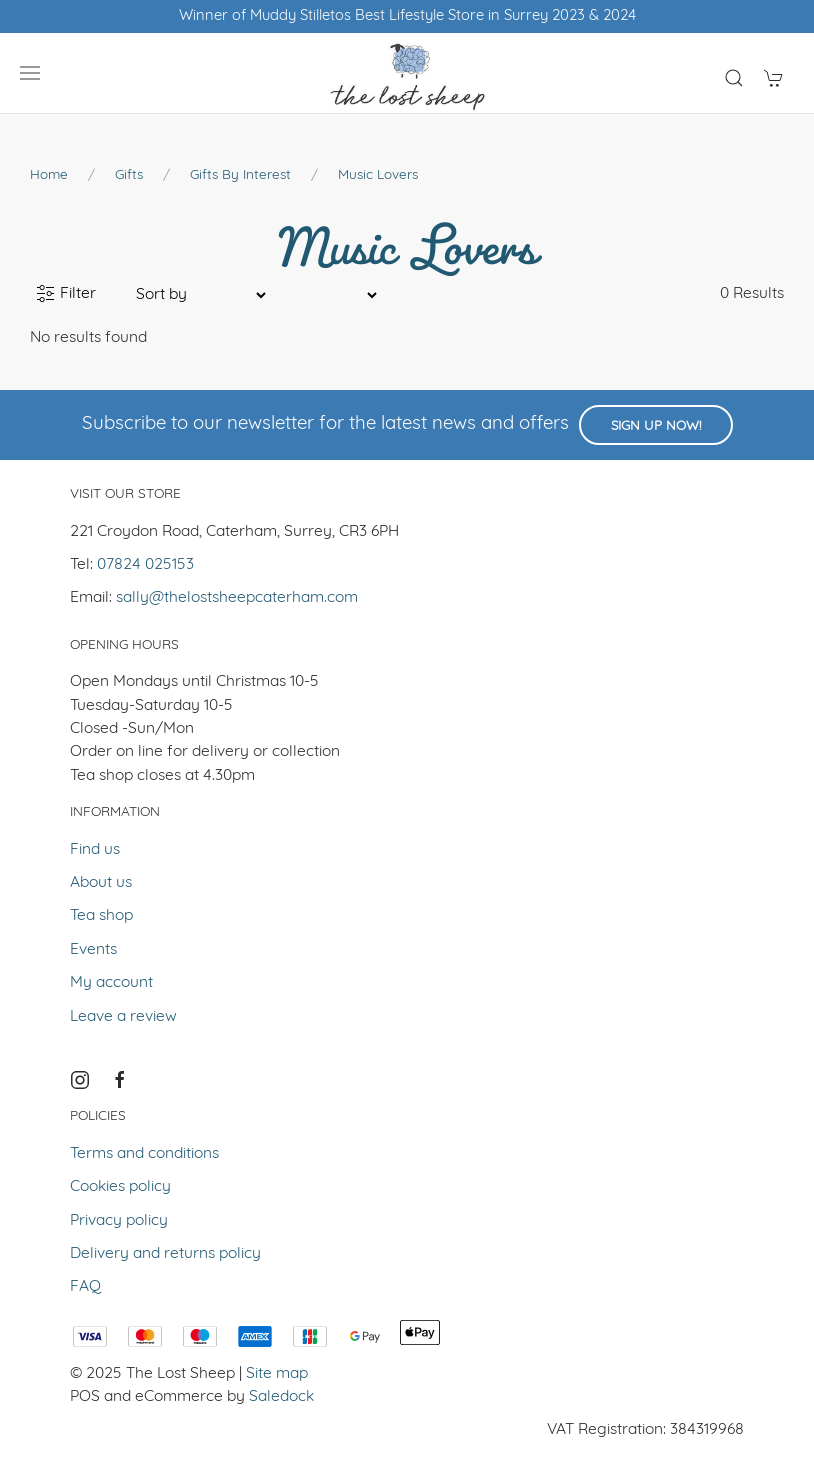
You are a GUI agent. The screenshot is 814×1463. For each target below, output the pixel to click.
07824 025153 (145, 565)
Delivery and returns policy (165, 1254)
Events (93, 950)
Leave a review (123, 1017)
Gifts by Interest (240, 175)
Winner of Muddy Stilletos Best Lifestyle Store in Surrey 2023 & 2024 (407, 16)
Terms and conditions (144, 1154)
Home (49, 175)
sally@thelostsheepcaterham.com (237, 598)
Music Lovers (378, 175)
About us (101, 883)
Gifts (129, 175)
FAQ (85, 1287)
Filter (66, 294)
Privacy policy (119, 1221)
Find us (95, 850)
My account (111, 983)
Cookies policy (120, 1187)
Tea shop (101, 916)
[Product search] (734, 78)
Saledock (281, 1397)
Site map (277, 1374)
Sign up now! (656, 426)
